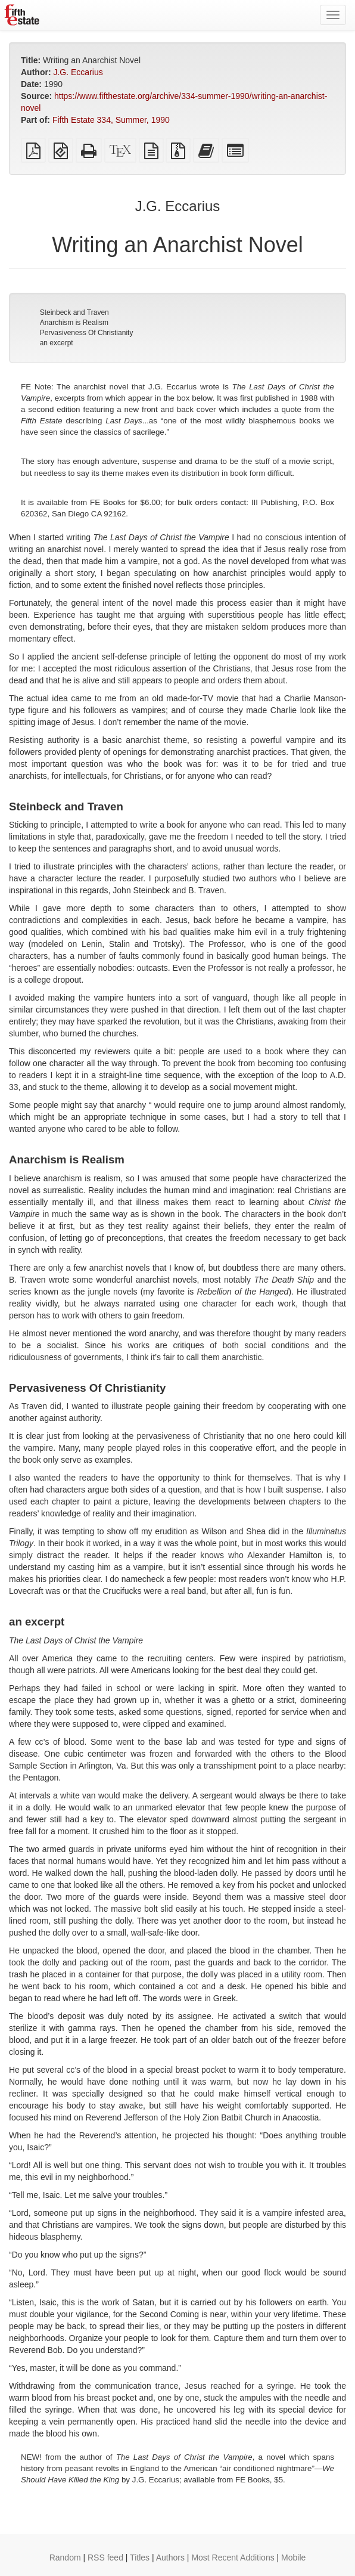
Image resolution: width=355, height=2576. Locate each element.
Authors (170, 2557)
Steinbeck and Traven (74, 312)
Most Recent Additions (232, 2557)
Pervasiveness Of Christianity (86, 333)
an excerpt (56, 343)
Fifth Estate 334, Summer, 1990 (111, 120)
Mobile (293, 2557)
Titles (140, 2557)
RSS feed (105, 2557)
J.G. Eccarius (77, 72)
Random (65, 2557)
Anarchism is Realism (74, 322)
